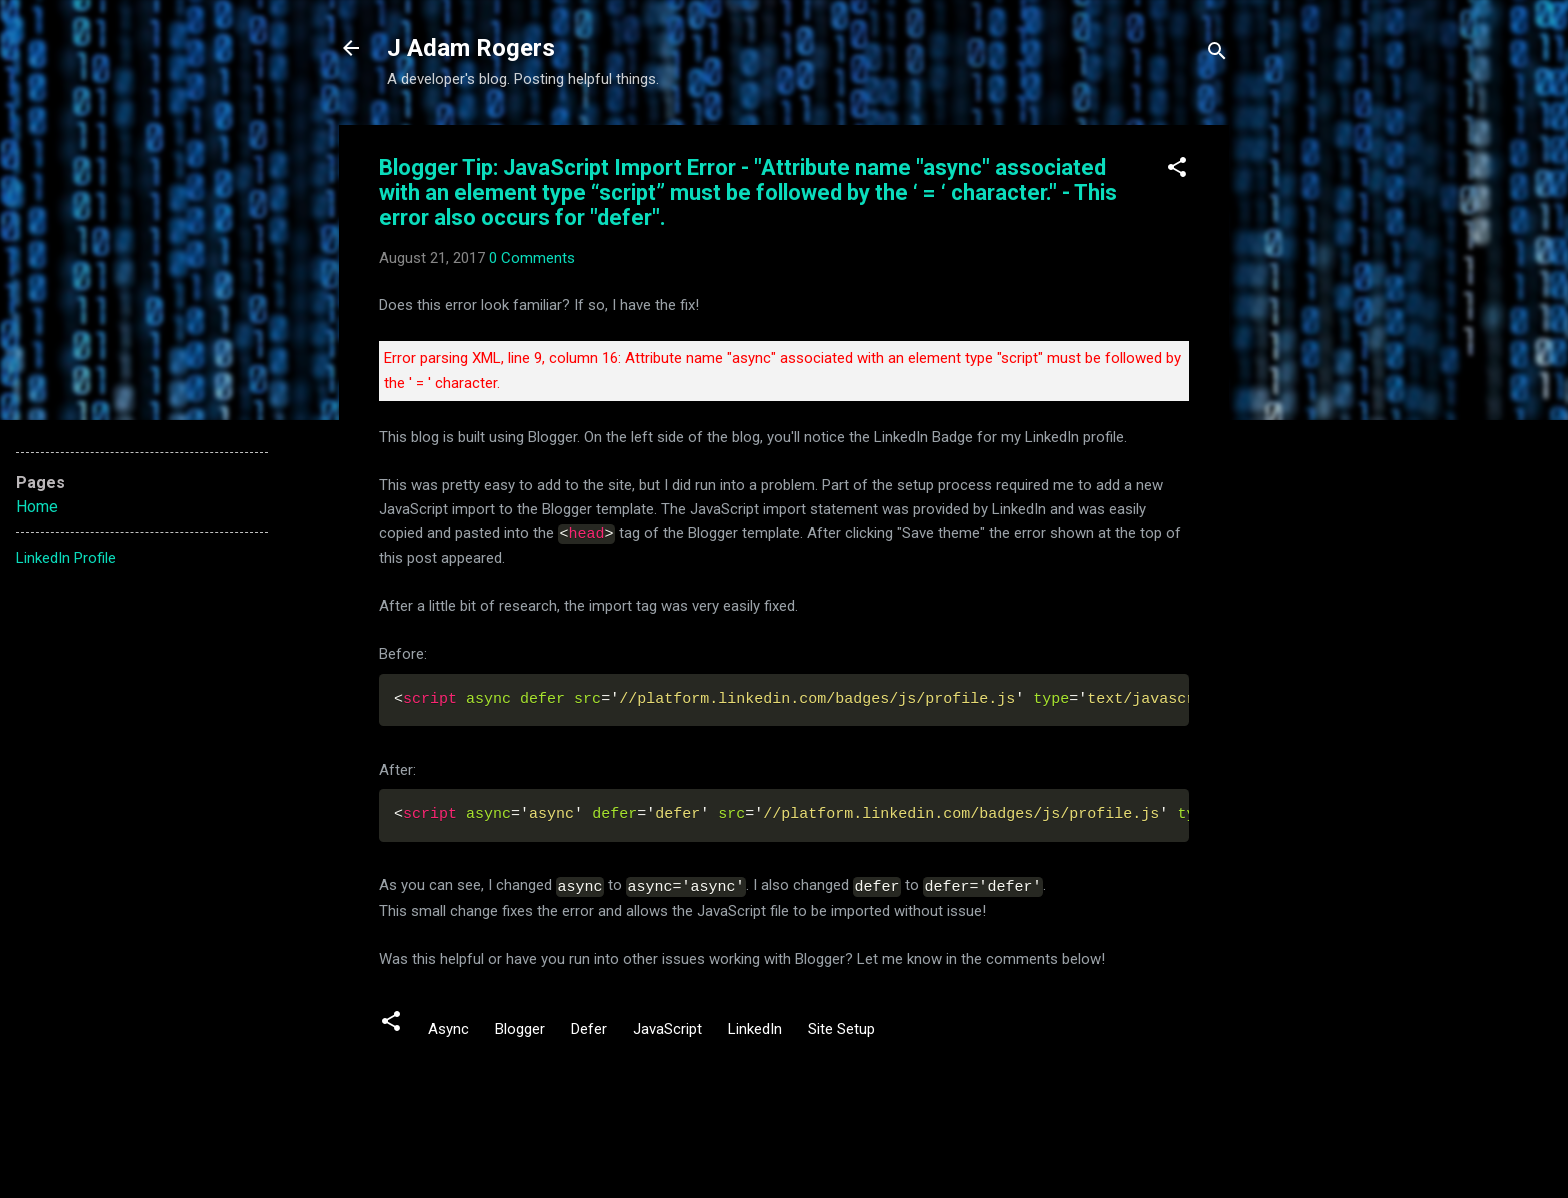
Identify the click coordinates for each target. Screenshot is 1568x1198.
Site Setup (841, 1026)
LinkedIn (755, 1026)
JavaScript (667, 1026)
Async (448, 1026)
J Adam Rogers (471, 48)
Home (37, 506)
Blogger (520, 1026)
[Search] (1217, 54)
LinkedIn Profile (66, 558)
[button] (1177, 170)
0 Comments (532, 258)
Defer (589, 1026)
